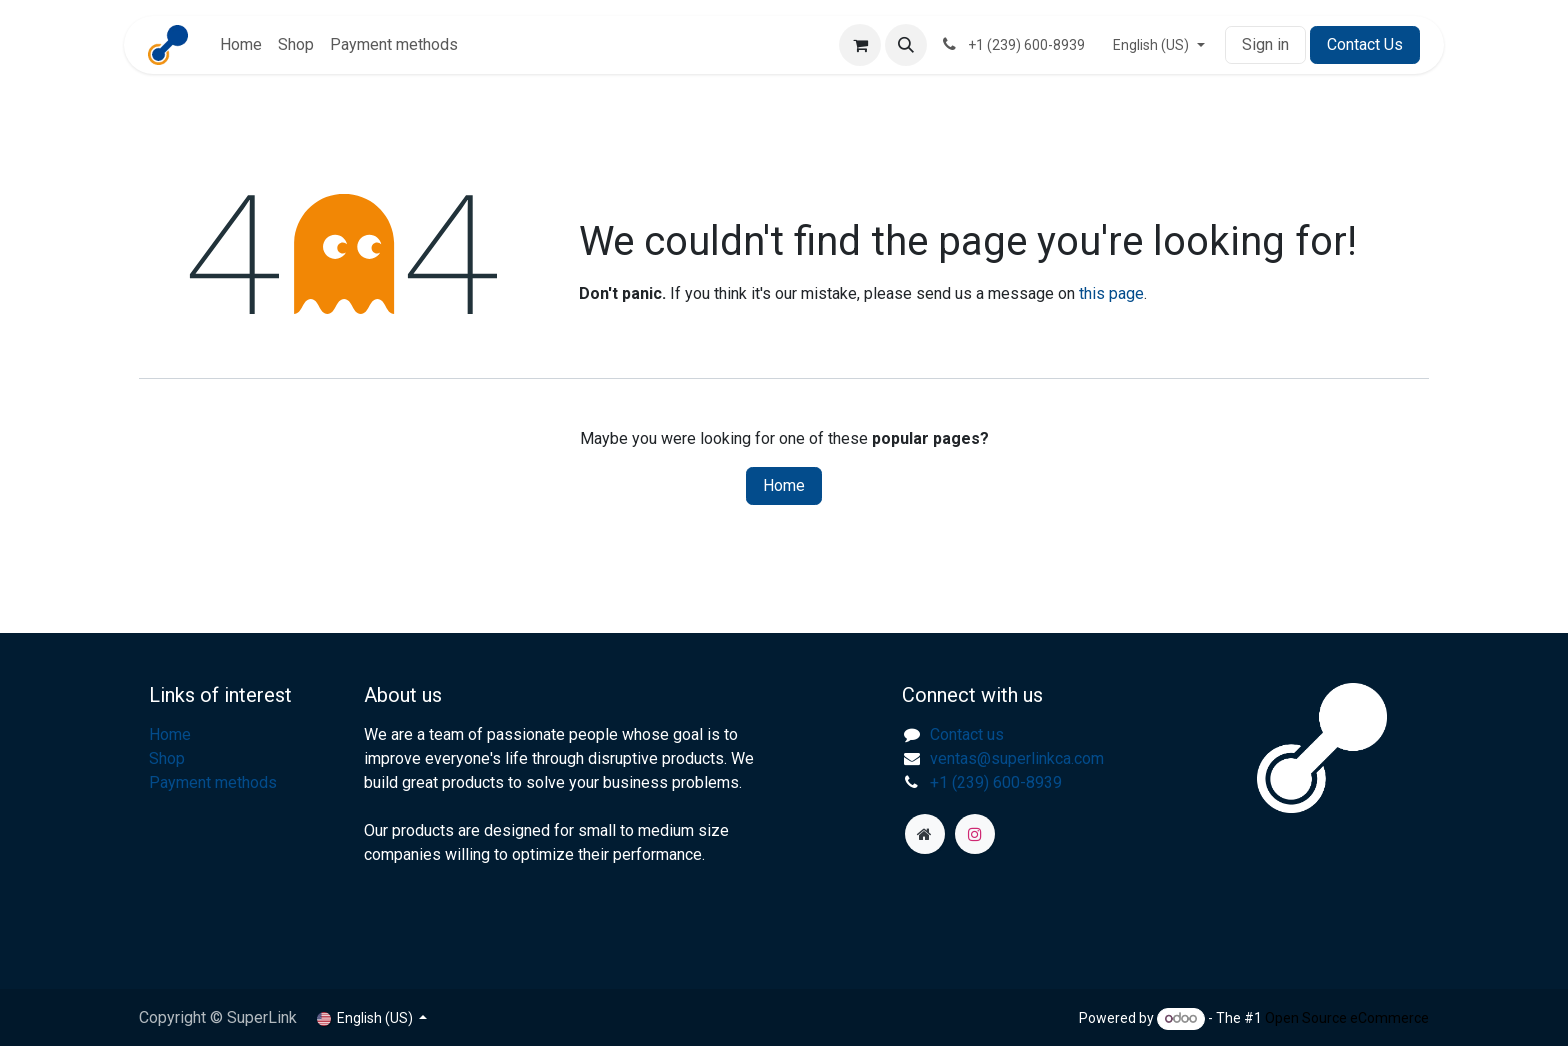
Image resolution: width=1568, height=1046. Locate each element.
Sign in (1265, 44)
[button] (906, 45)
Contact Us (1365, 44)
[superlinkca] (925, 834)
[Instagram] (975, 834)
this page (1111, 293)
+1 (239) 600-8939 (996, 782)
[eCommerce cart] (860, 45)
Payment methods (213, 782)
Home (784, 485)
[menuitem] (241, 45)
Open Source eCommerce (1347, 1018)
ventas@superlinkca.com (1017, 758)
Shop (167, 758)
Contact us (967, 734)
